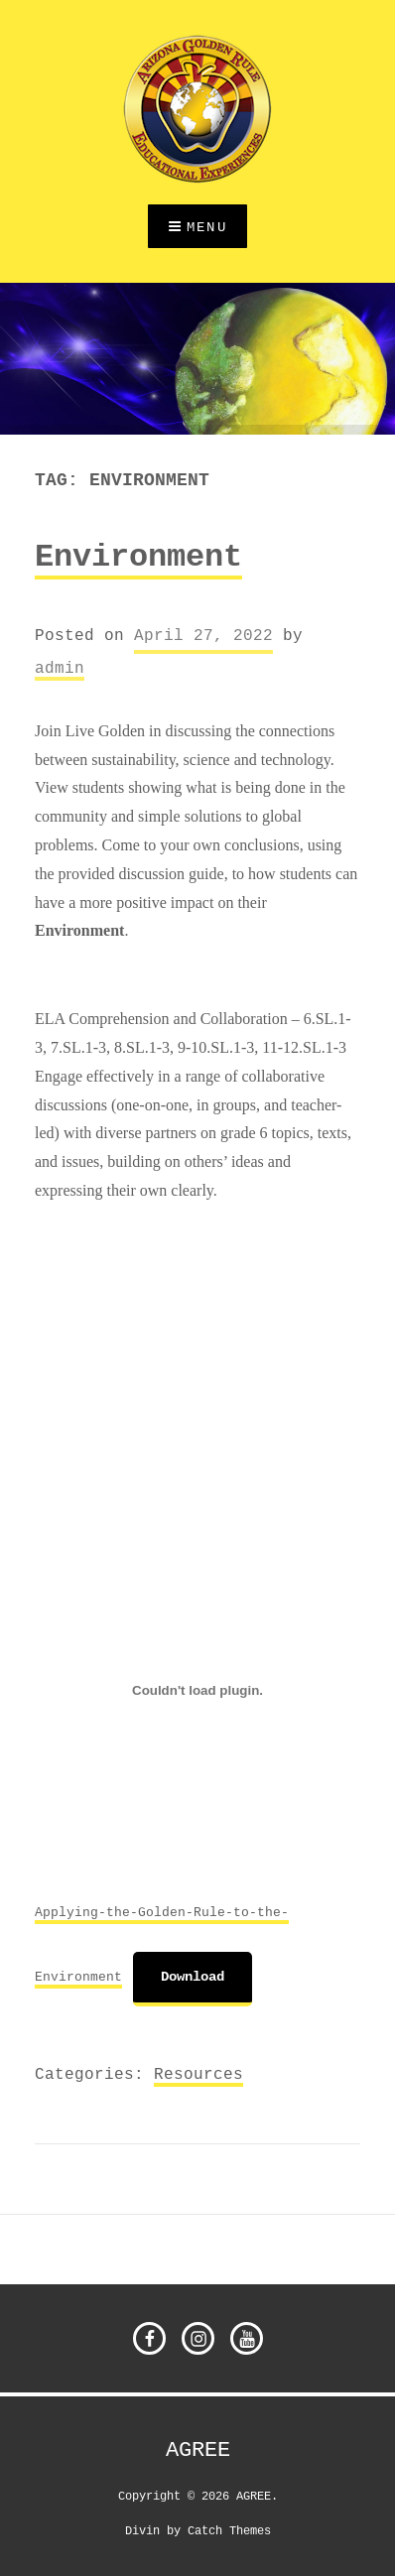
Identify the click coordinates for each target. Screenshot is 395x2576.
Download (192, 1977)
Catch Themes (229, 2529)
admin (59, 668)
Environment (138, 558)
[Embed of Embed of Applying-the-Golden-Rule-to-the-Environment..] (197, 1689)
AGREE (198, 2450)
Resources (198, 2074)
